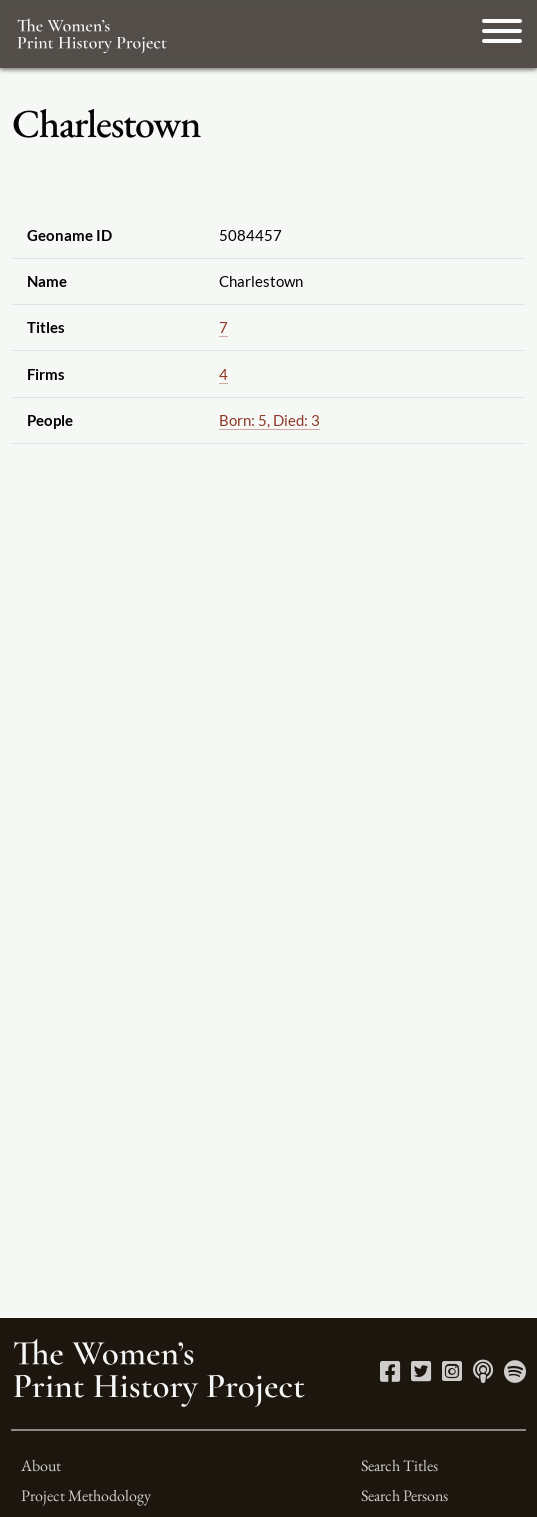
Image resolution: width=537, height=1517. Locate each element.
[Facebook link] (390, 1374)
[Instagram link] (452, 1374)
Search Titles (399, 1465)
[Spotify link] (515, 1374)
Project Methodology (86, 1495)
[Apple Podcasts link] (483, 1374)
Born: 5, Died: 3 (269, 420)
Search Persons (404, 1495)
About (41, 1465)
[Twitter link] (421, 1374)
